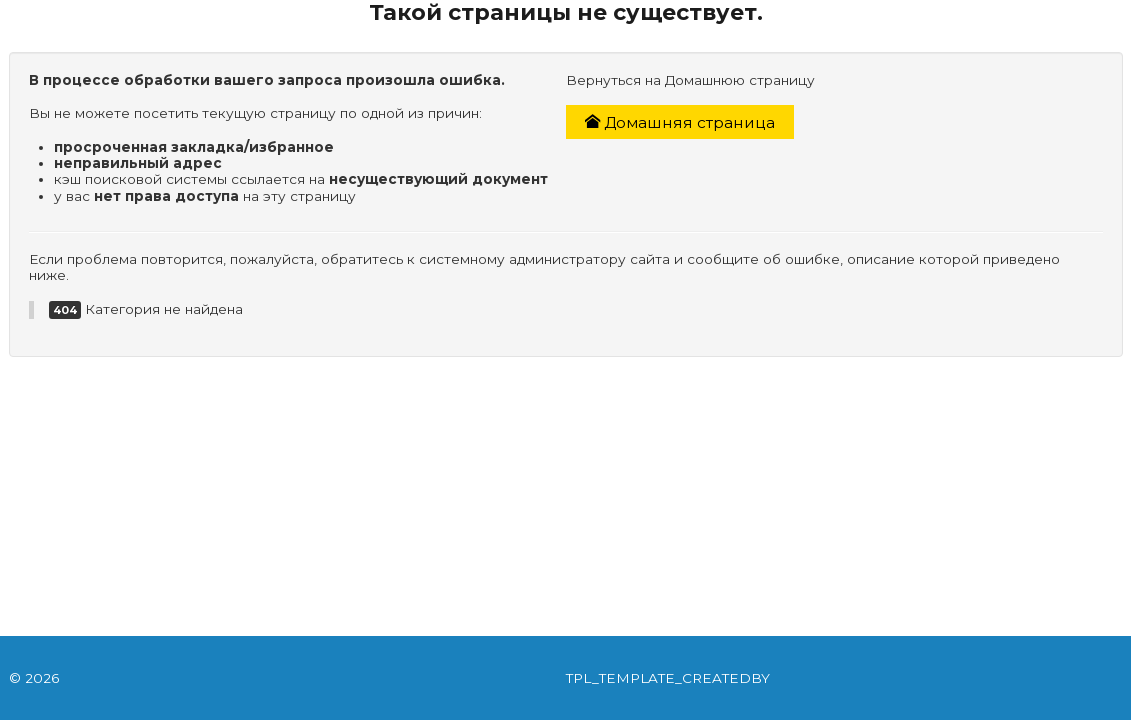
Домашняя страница (680, 122)
